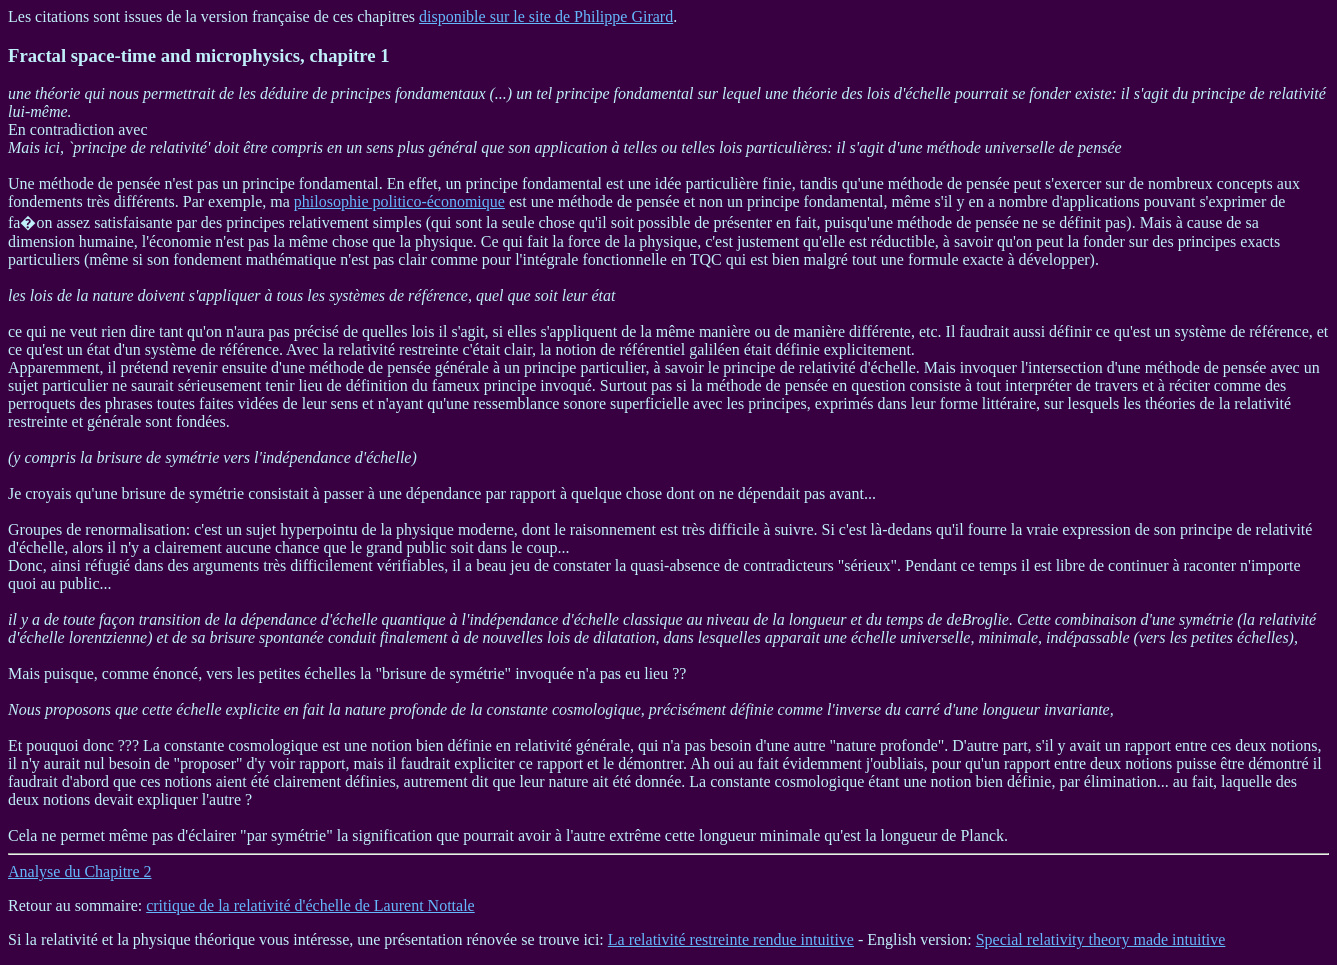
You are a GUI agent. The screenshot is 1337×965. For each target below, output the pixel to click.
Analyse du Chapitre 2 (80, 871)
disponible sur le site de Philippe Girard (546, 16)
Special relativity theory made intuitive (1101, 939)
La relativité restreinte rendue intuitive (731, 939)
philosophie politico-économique (399, 201)
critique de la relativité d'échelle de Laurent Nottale (310, 905)
